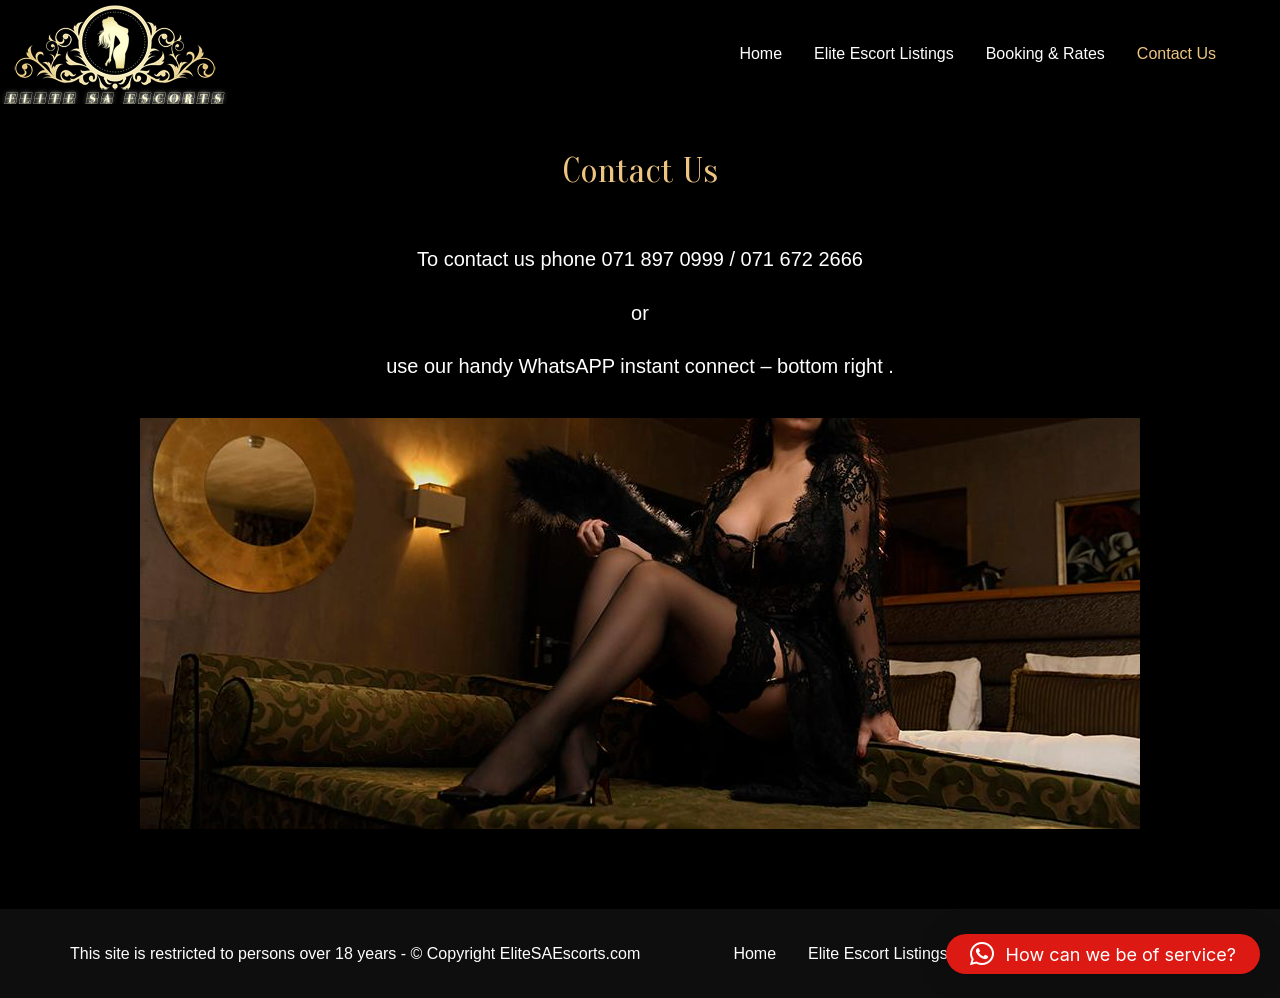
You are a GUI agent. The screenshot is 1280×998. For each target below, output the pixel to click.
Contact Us (1176, 53)
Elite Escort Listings (884, 53)
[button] (1103, 954)
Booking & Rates (1045, 53)
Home (760, 53)
